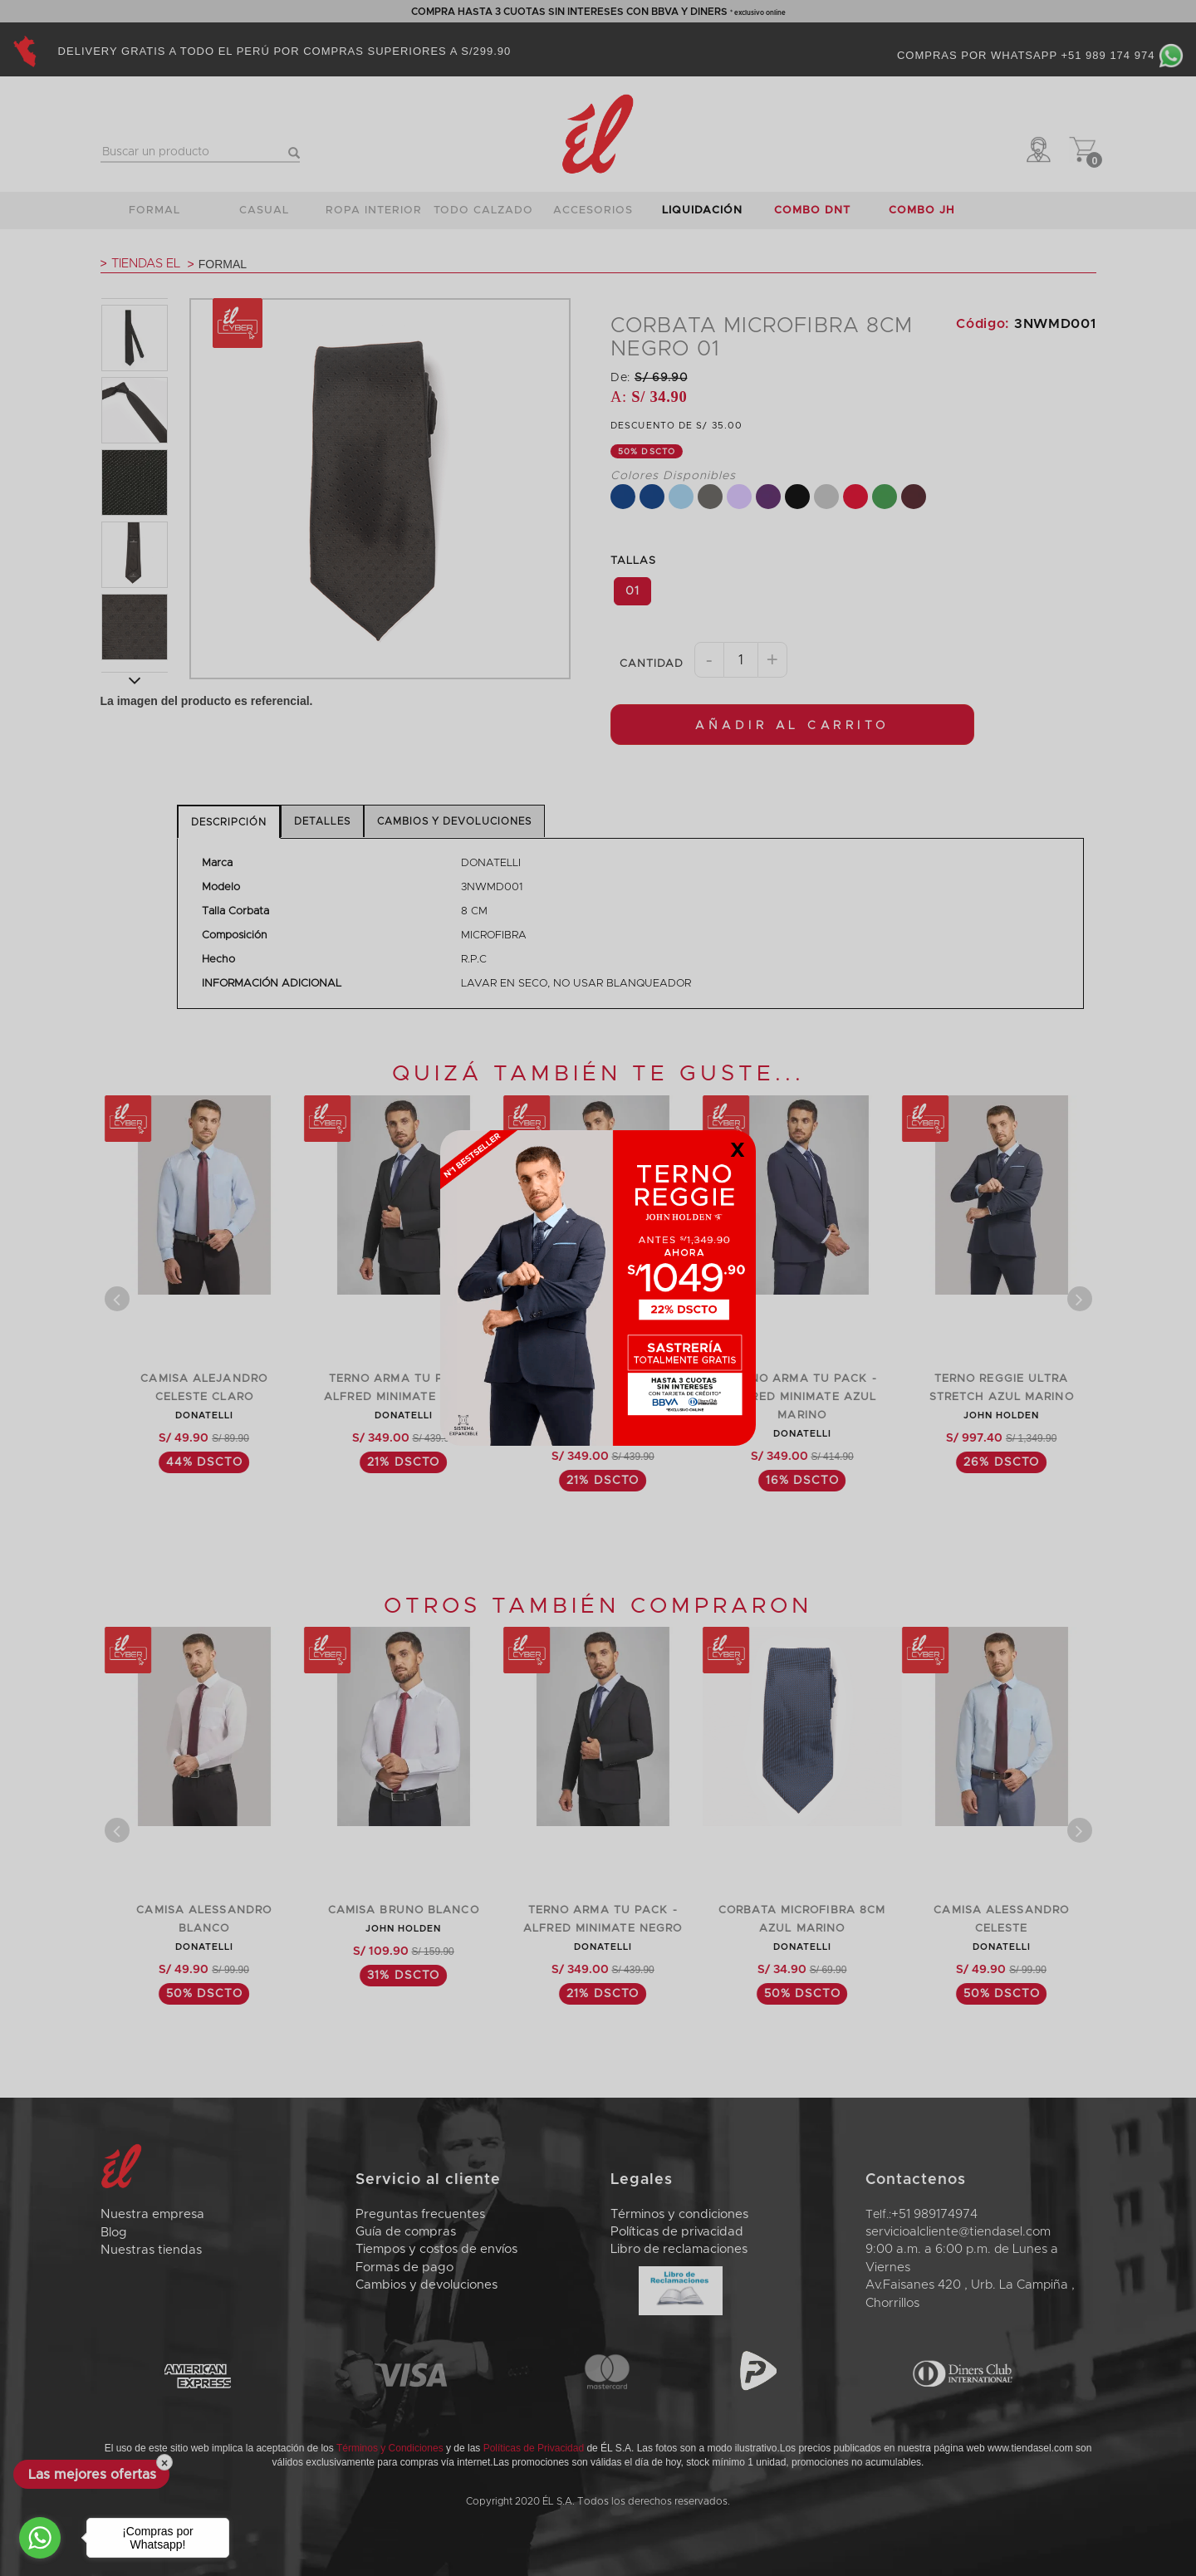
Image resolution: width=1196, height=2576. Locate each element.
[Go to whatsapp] (40, 2538)
